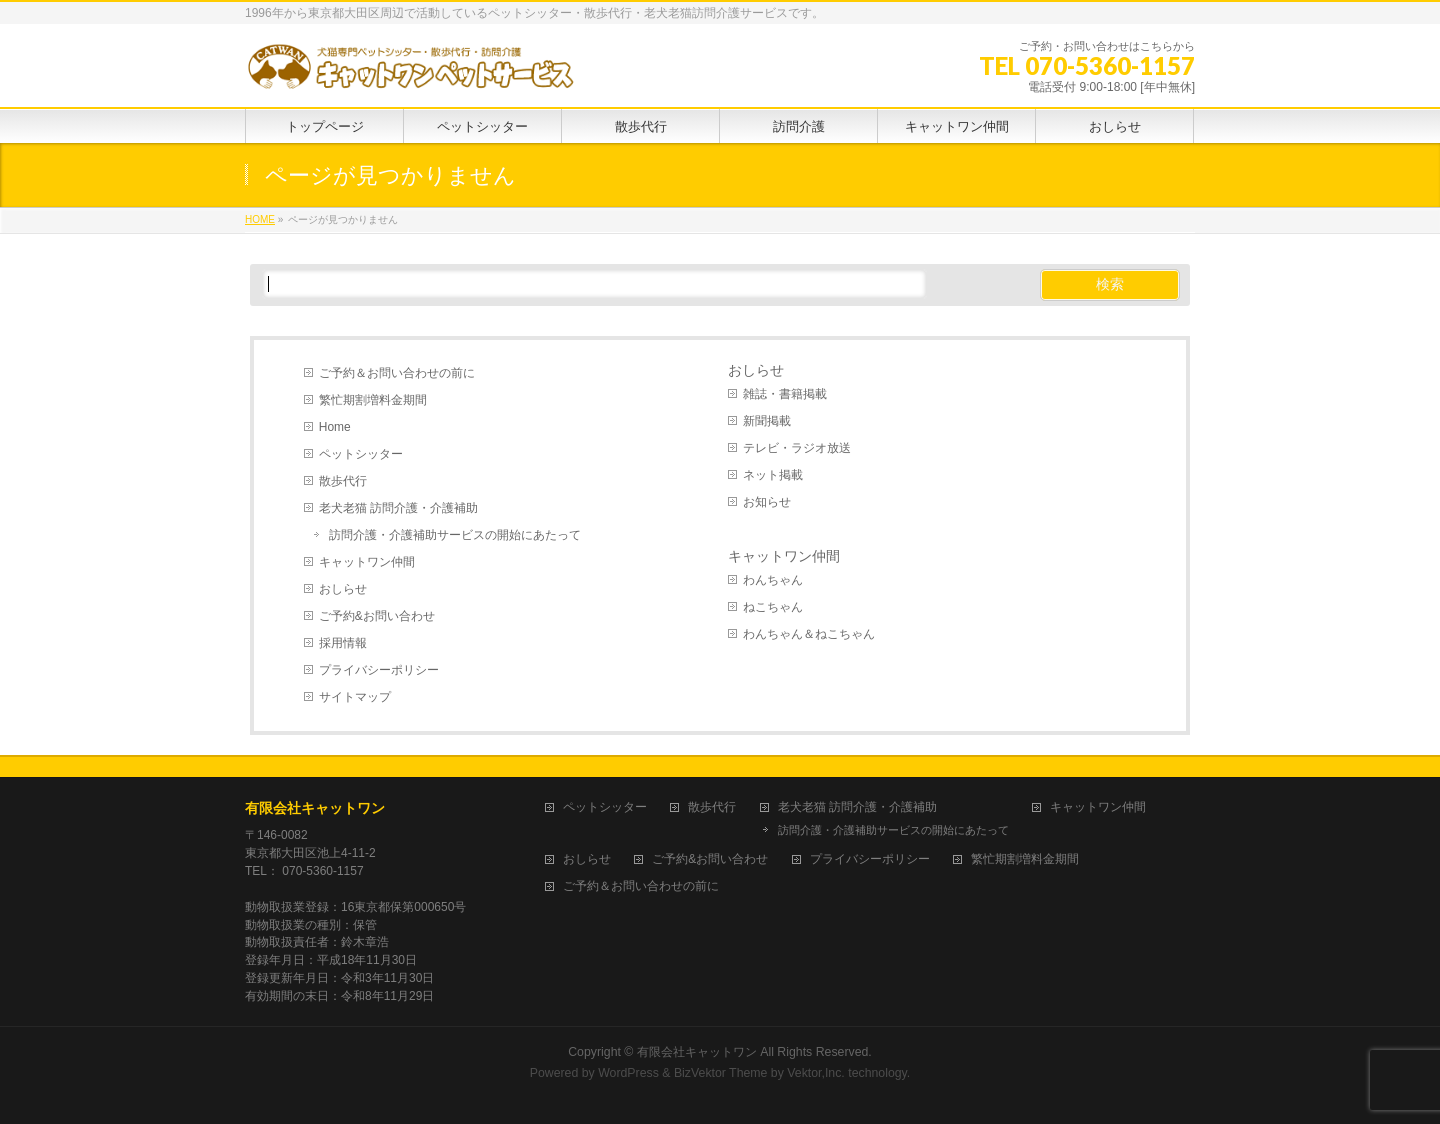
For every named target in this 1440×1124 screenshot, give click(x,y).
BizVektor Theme (721, 1073)
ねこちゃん (773, 607)
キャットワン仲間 (367, 562)
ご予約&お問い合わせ (377, 616)
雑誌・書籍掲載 (785, 394)
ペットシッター (361, 454)
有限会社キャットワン (315, 808)
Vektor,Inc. (816, 1073)
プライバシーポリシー (379, 670)
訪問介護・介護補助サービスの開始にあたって (455, 535)
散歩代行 (343, 481)
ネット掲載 (773, 475)
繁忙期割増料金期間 (373, 400)
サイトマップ (355, 697)
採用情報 (343, 643)
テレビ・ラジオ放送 (797, 448)
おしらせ (343, 589)
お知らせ (767, 502)
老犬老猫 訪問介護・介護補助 (398, 508)
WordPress (628, 1073)
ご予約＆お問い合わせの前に (397, 373)
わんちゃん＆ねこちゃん (809, 634)
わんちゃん (773, 580)
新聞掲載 (767, 421)
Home (335, 427)
